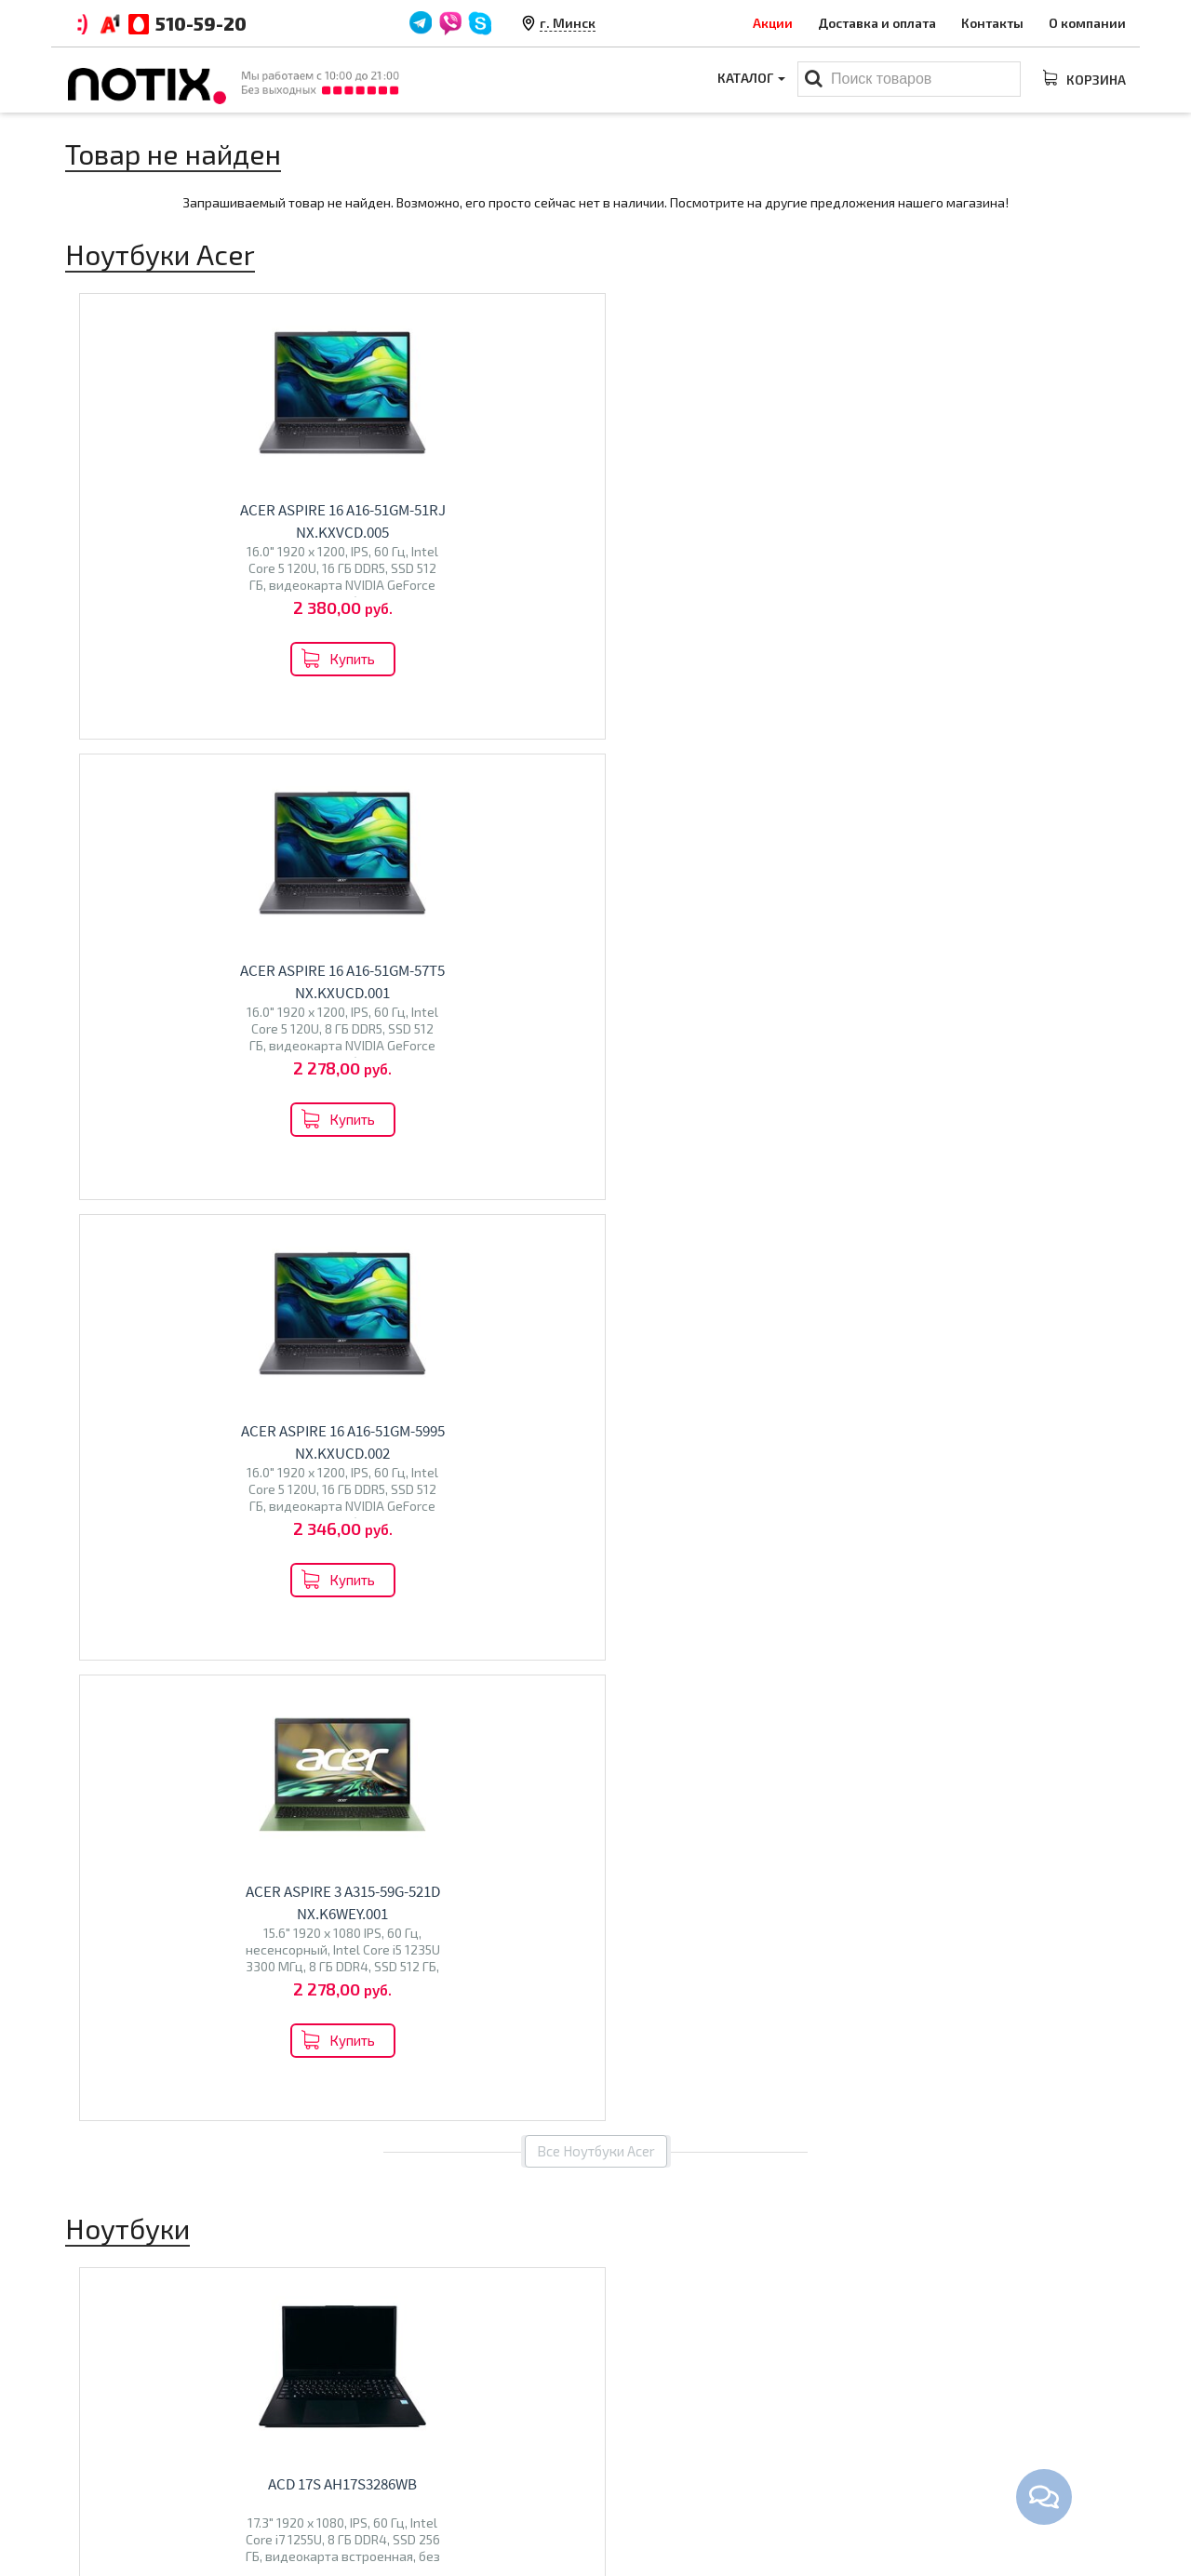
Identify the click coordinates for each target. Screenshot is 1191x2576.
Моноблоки (646, 2443)
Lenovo (96, 1748)
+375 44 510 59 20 (977, 2414)
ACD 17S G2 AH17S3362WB (473, 1102)
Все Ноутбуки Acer (596, 769)
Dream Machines (124, 1768)
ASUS (139, 1748)
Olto (382, 1781)
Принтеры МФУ (657, 2500)
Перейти (187, 1850)
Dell (251, 1748)
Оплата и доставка (397, 2414)
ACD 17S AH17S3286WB (201, 1102)
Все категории (596, 1932)
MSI (171, 1748)
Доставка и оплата (877, 23)
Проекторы (645, 2471)
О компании (1087, 23)
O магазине (374, 2471)
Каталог (749, 79)
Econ (414, 1781)
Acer (221, 1748)
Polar (450, 1781)
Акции (773, 23)
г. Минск (568, 23)
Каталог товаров (675, 2381)
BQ (356, 1781)
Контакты (992, 23)
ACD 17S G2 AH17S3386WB (746, 1102)
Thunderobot (186, 1787)
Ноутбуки (120, 1708)
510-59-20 (201, 23)
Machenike (107, 1807)
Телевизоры (405, 1741)
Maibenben (108, 1787)
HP (195, 1748)
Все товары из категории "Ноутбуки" (596, 1362)
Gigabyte (206, 1768)
